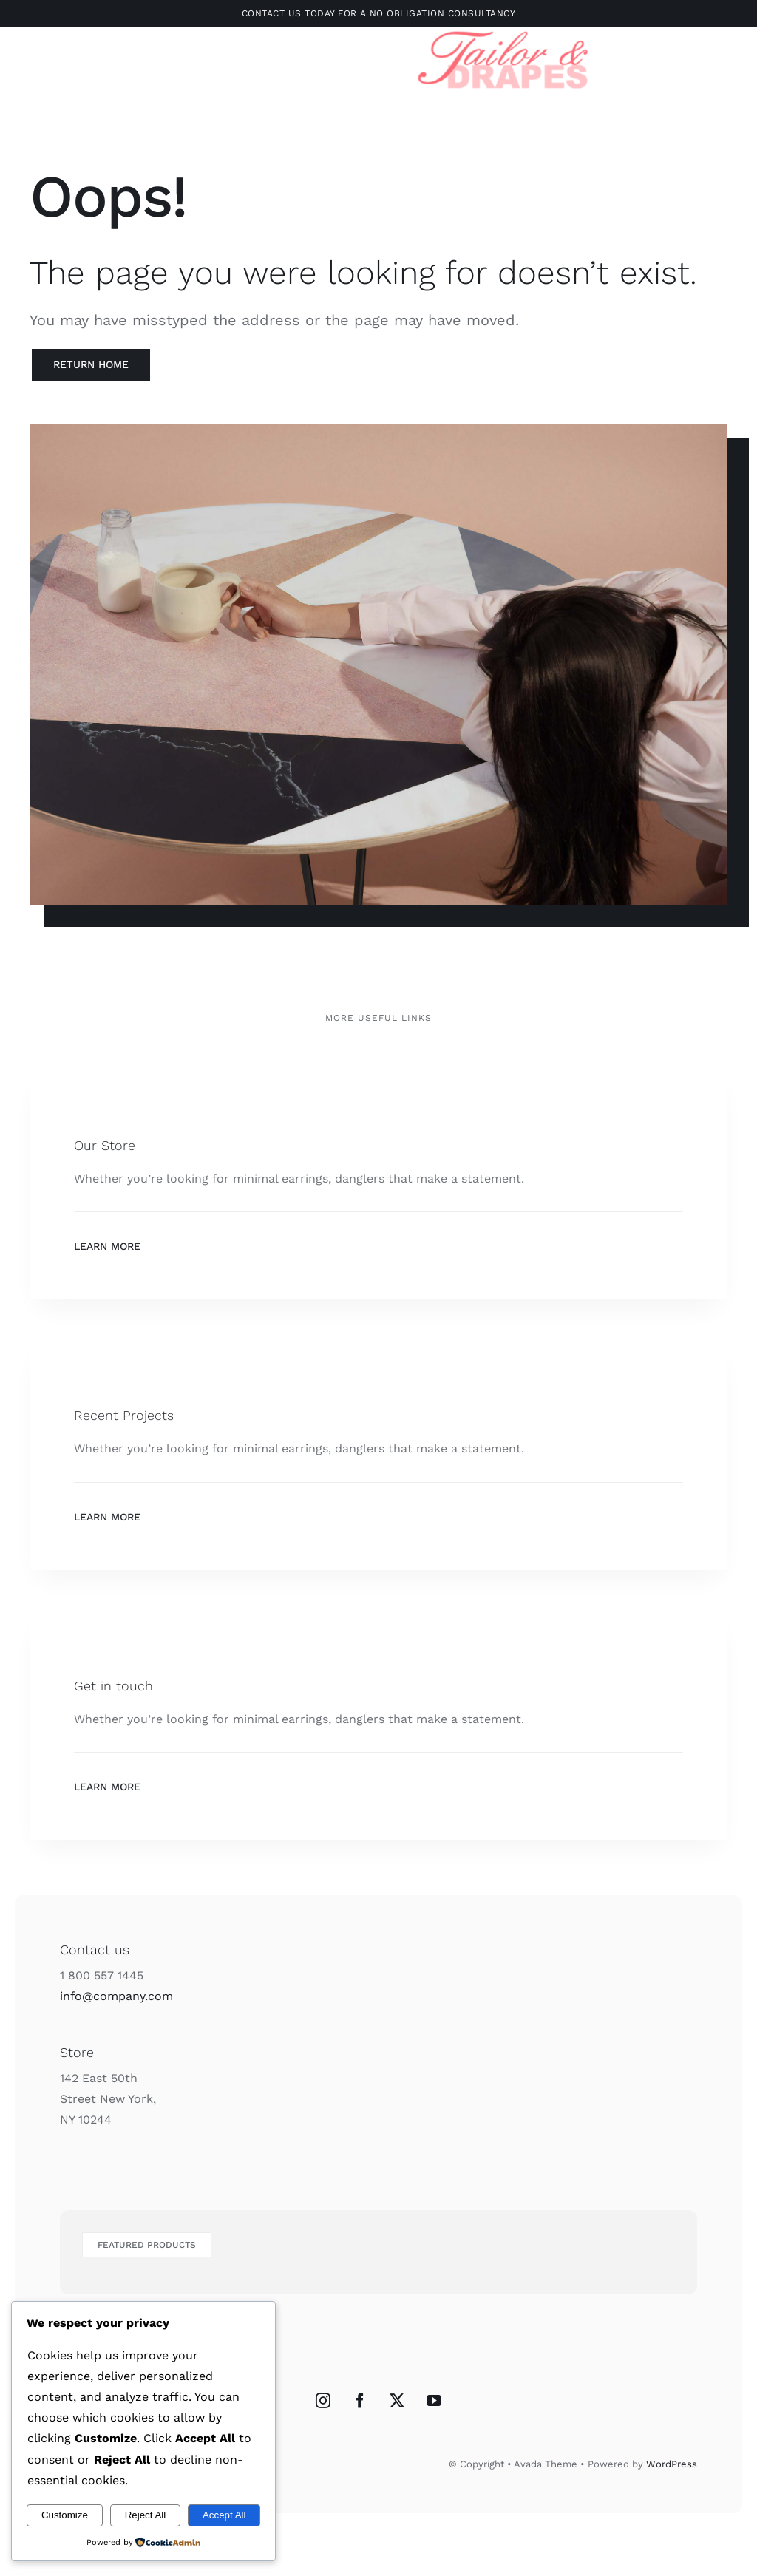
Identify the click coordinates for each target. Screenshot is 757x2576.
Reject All (145, 2515)
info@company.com (116, 1996)
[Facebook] (360, 2401)
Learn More (107, 1246)
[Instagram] (323, 2401)
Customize (64, 2515)
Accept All (224, 2515)
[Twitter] (397, 2401)
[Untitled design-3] (504, 29)
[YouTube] (434, 2401)
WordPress (671, 2464)
